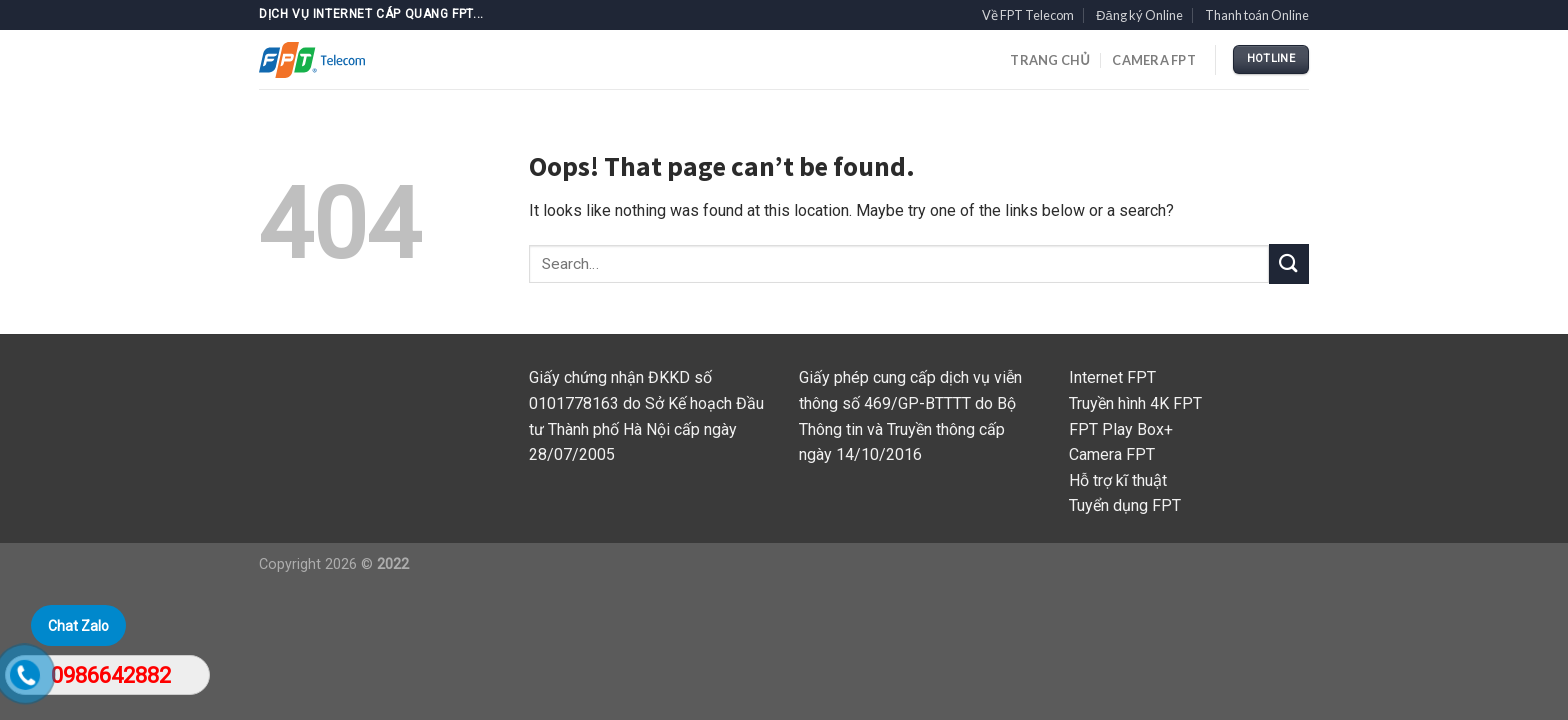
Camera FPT (1154, 60)
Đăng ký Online (1139, 15)
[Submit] (1289, 263)
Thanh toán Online (1257, 15)
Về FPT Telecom (1028, 15)
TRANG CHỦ (1050, 60)
